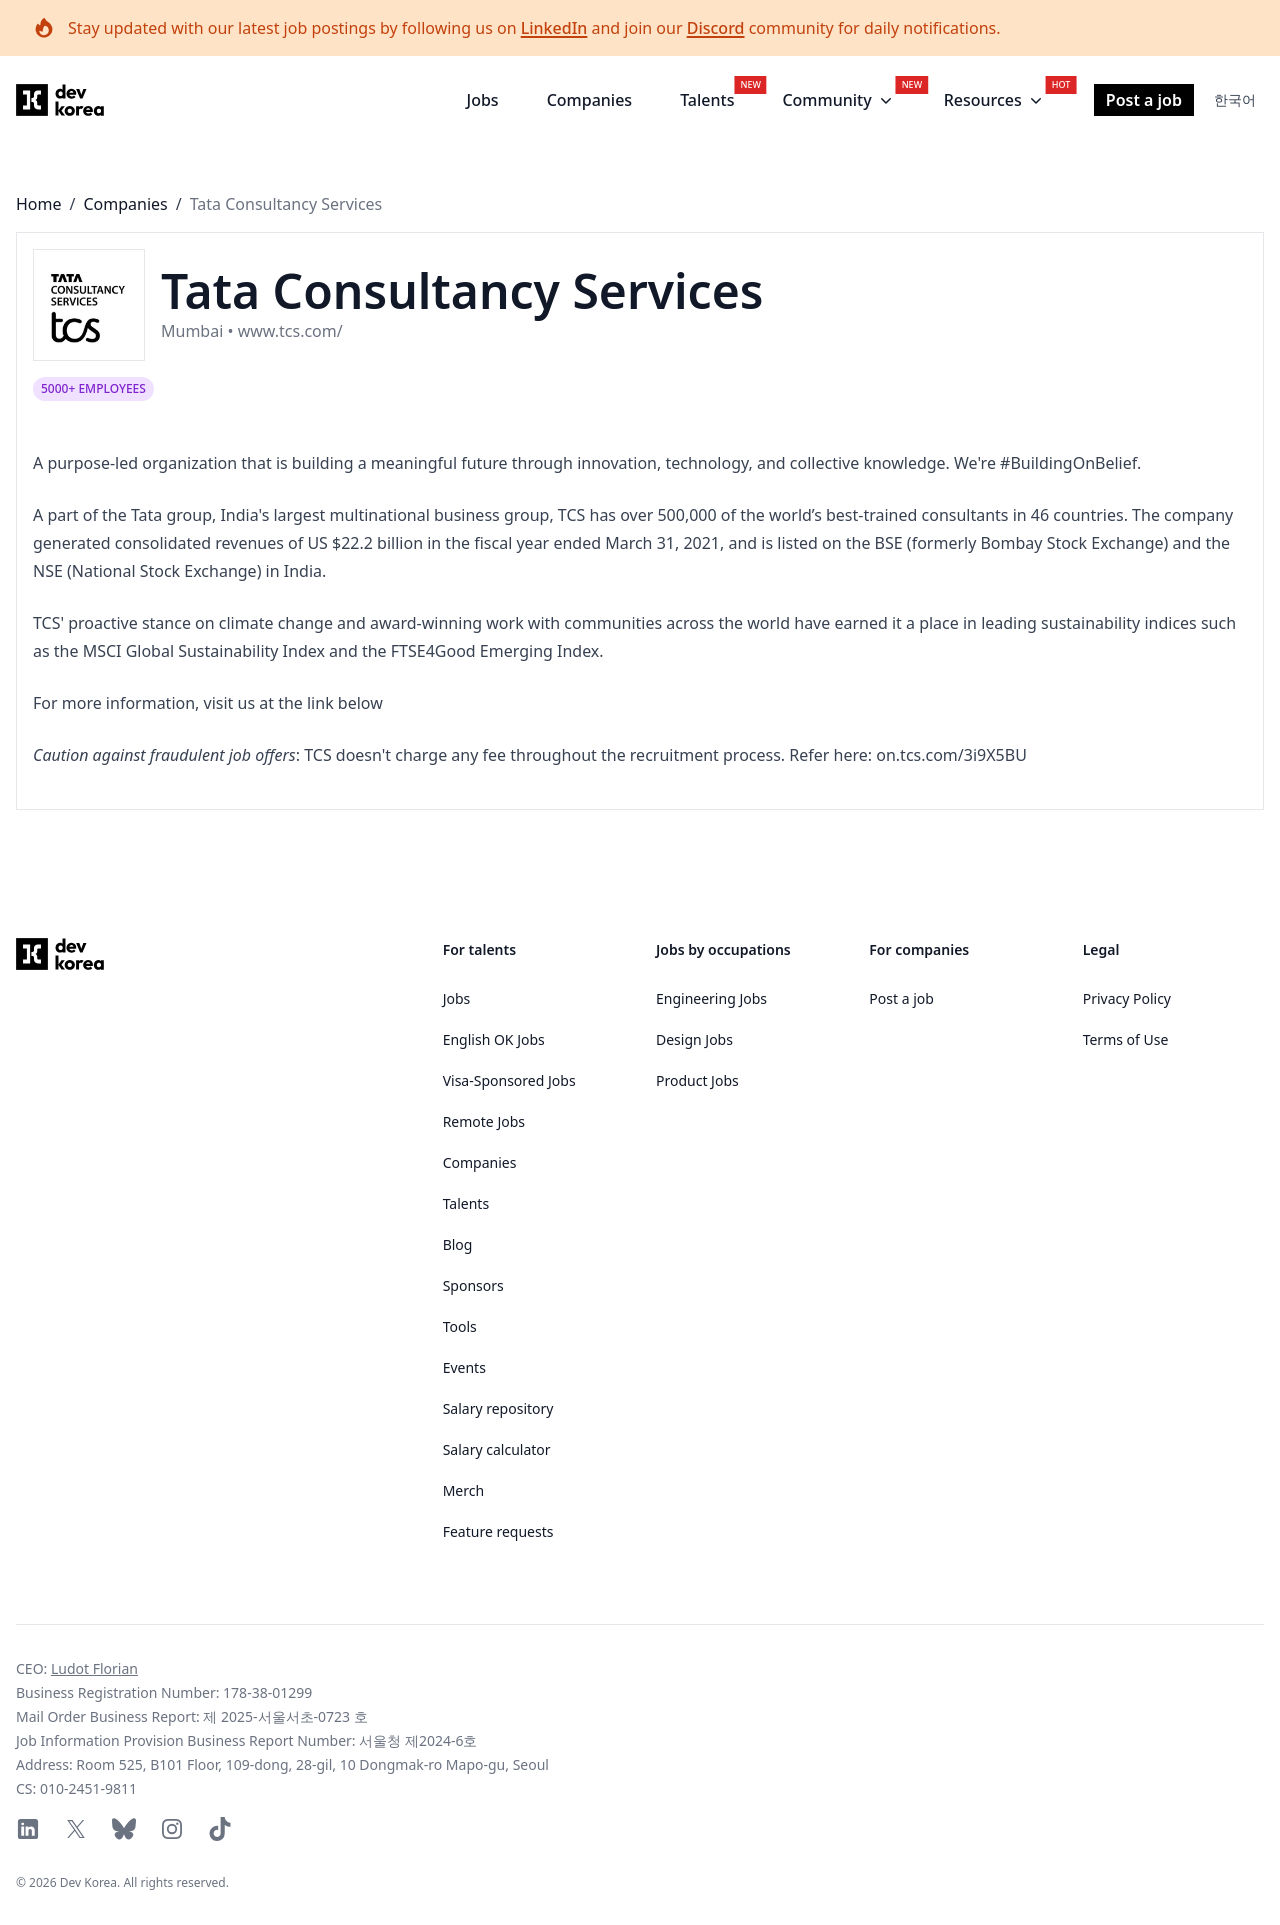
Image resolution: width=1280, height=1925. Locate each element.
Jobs (483, 100)
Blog (458, 1244)
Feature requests (498, 1531)
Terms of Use (1126, 1039)
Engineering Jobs (711, 998)
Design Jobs (694, 1039)
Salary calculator (497, 1449)
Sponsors (473, 1285)
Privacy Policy (1127, 998)
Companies (589, 100)
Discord (716, 28)
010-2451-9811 (88, 1788)
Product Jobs (697, 1080)
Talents (707, 100)
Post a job (1144, 100)
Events (464, 1367)
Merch (463, 1490)
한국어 (1235, 99)
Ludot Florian (94, 1668)
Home (39, 204)
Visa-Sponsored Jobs (509, 1080)
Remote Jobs (484, 1121)
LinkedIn (554, 28)
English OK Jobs (494, 1039)
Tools (460, 1326)
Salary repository (498, 1408)
